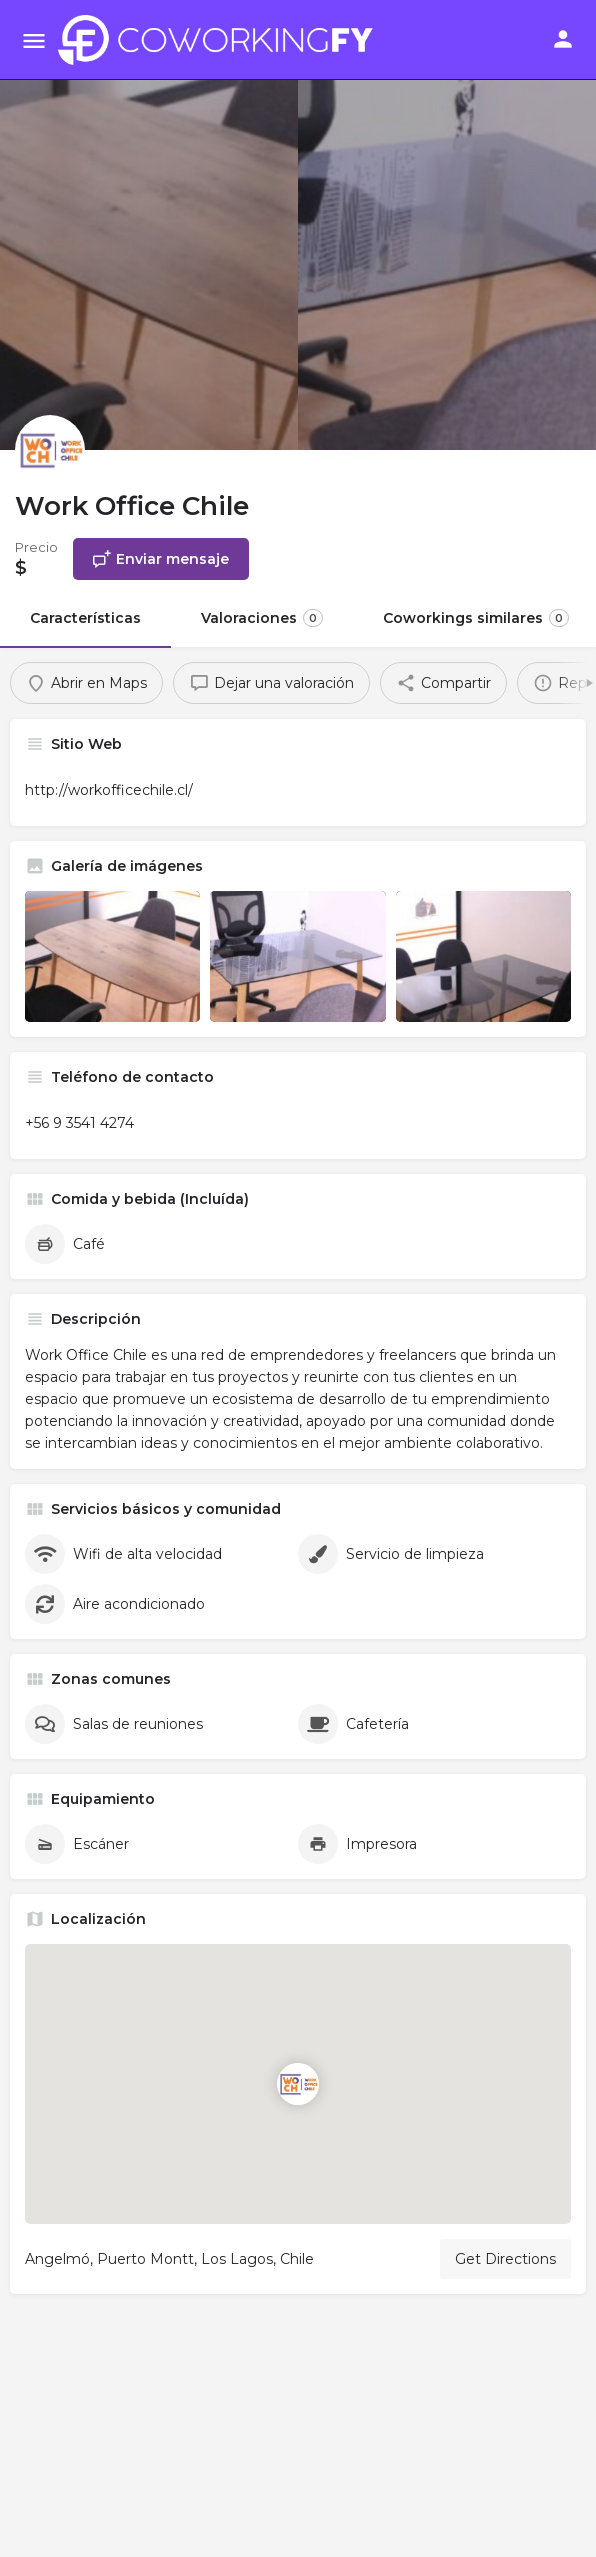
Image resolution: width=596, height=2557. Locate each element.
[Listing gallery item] (112, 956)
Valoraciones (262, 618)
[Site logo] (221, 40)
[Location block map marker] (298, 2084)
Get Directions (505, 2259)
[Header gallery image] (149, 225)
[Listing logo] (50, 450)
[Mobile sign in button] (563, 39)
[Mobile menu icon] (34, 40)
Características (85, 618)
